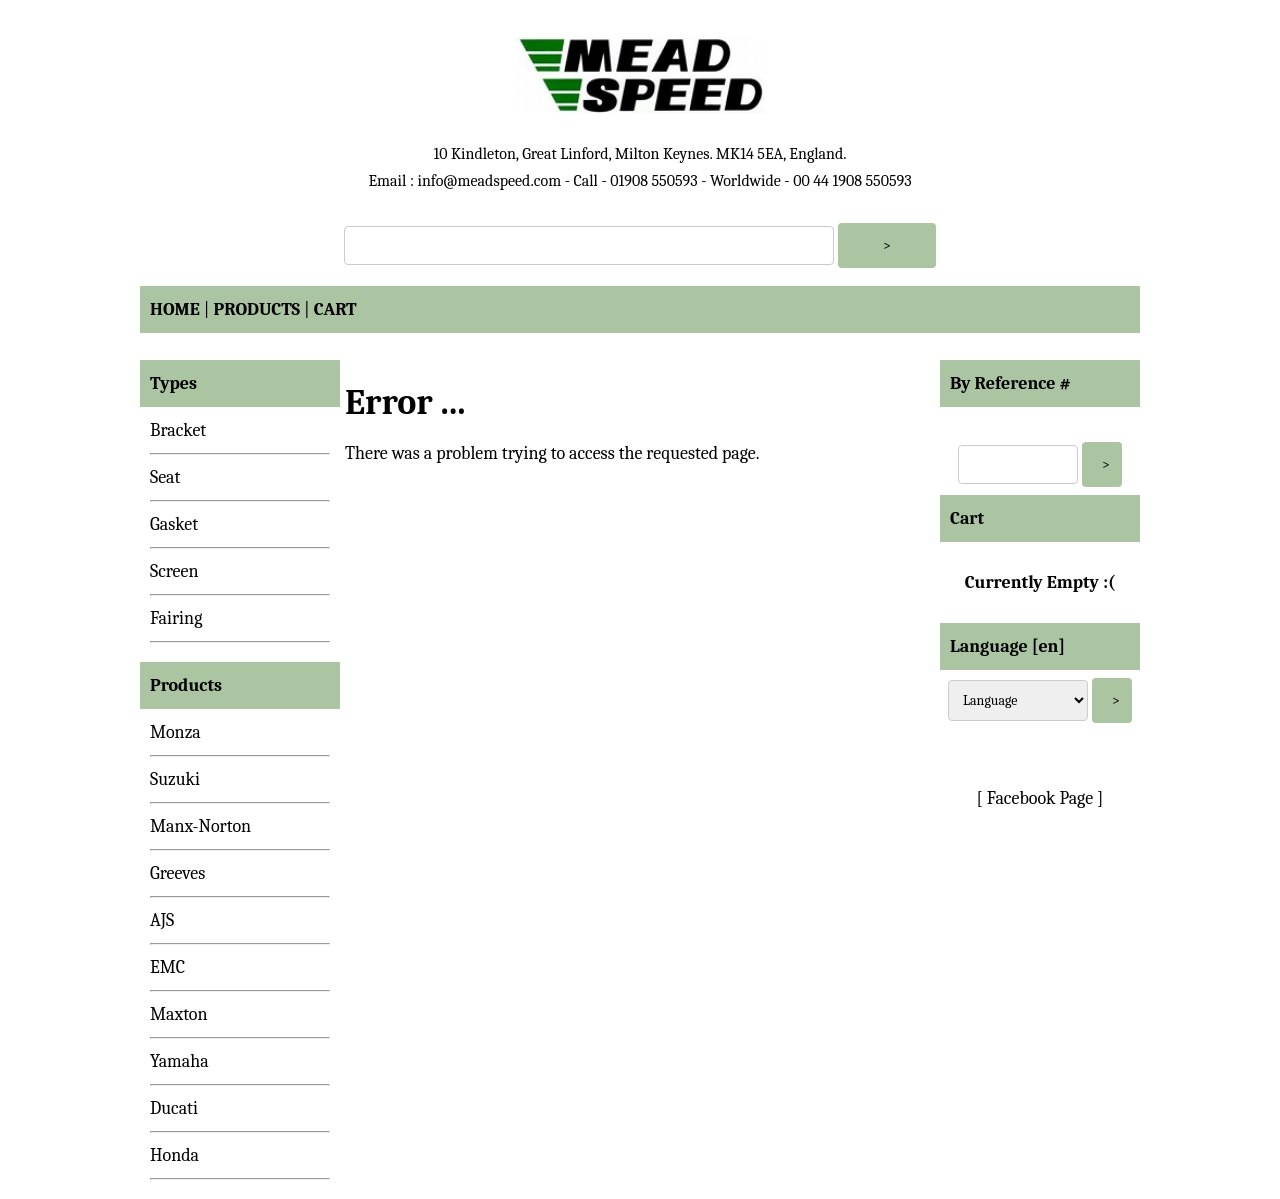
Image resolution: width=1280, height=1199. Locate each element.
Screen (174, 571)
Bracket (178, 430)
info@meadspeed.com (489, 181)
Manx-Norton (200, 826)
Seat (165, 477)
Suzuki (175, 779)
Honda (174, 1155)
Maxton (179, 1014)
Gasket (174, 524)
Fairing (176, 618)
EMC (167, 967)
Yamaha (179, 1061)
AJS (162, 920)
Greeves (177, 873)
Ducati (174, 1108)
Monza (175, 732)
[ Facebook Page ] (1040, 798)
